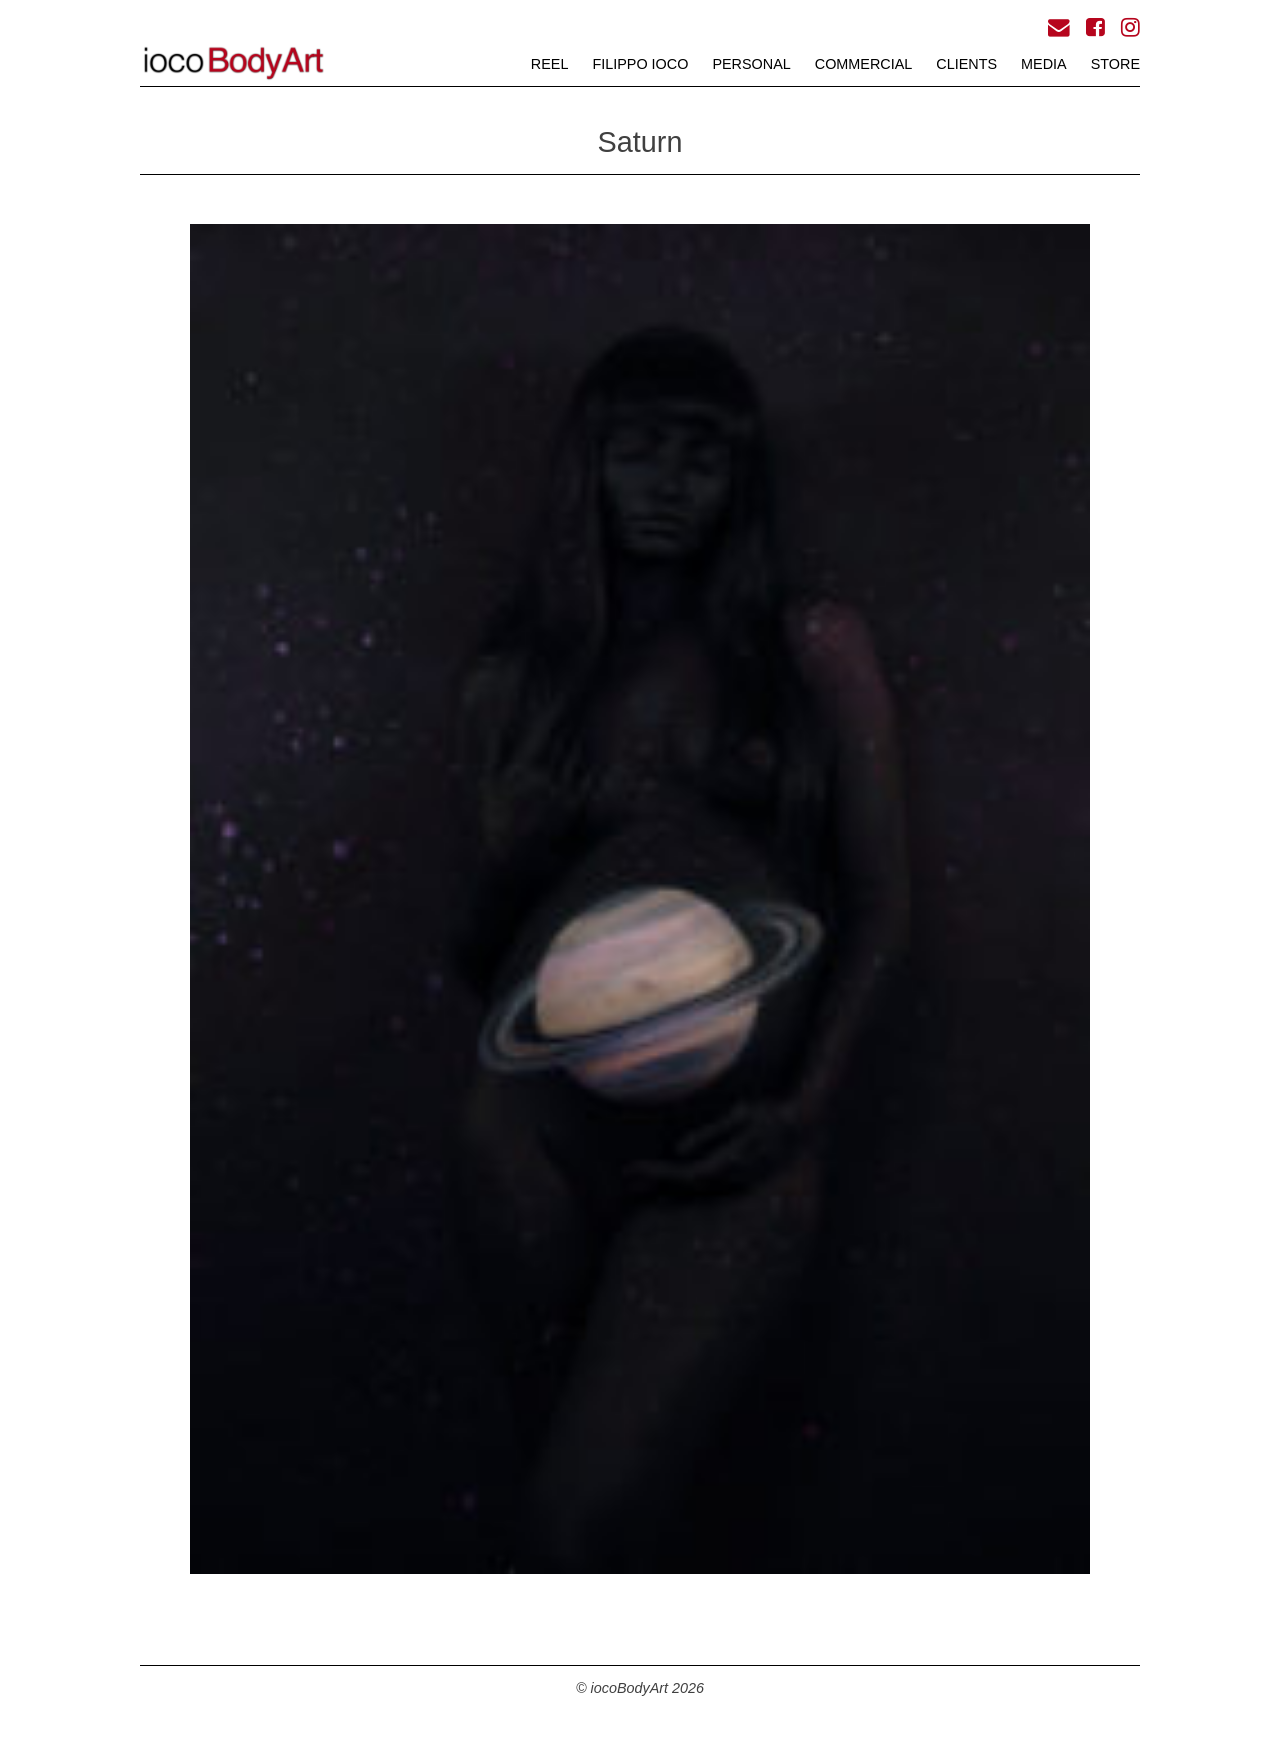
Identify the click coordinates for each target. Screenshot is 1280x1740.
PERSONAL (751, 64)
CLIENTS (966, 64)
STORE (1115, 64)
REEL (550, 64)
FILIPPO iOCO (640, 64)
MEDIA (1044, 64)
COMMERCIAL (864, 64)
